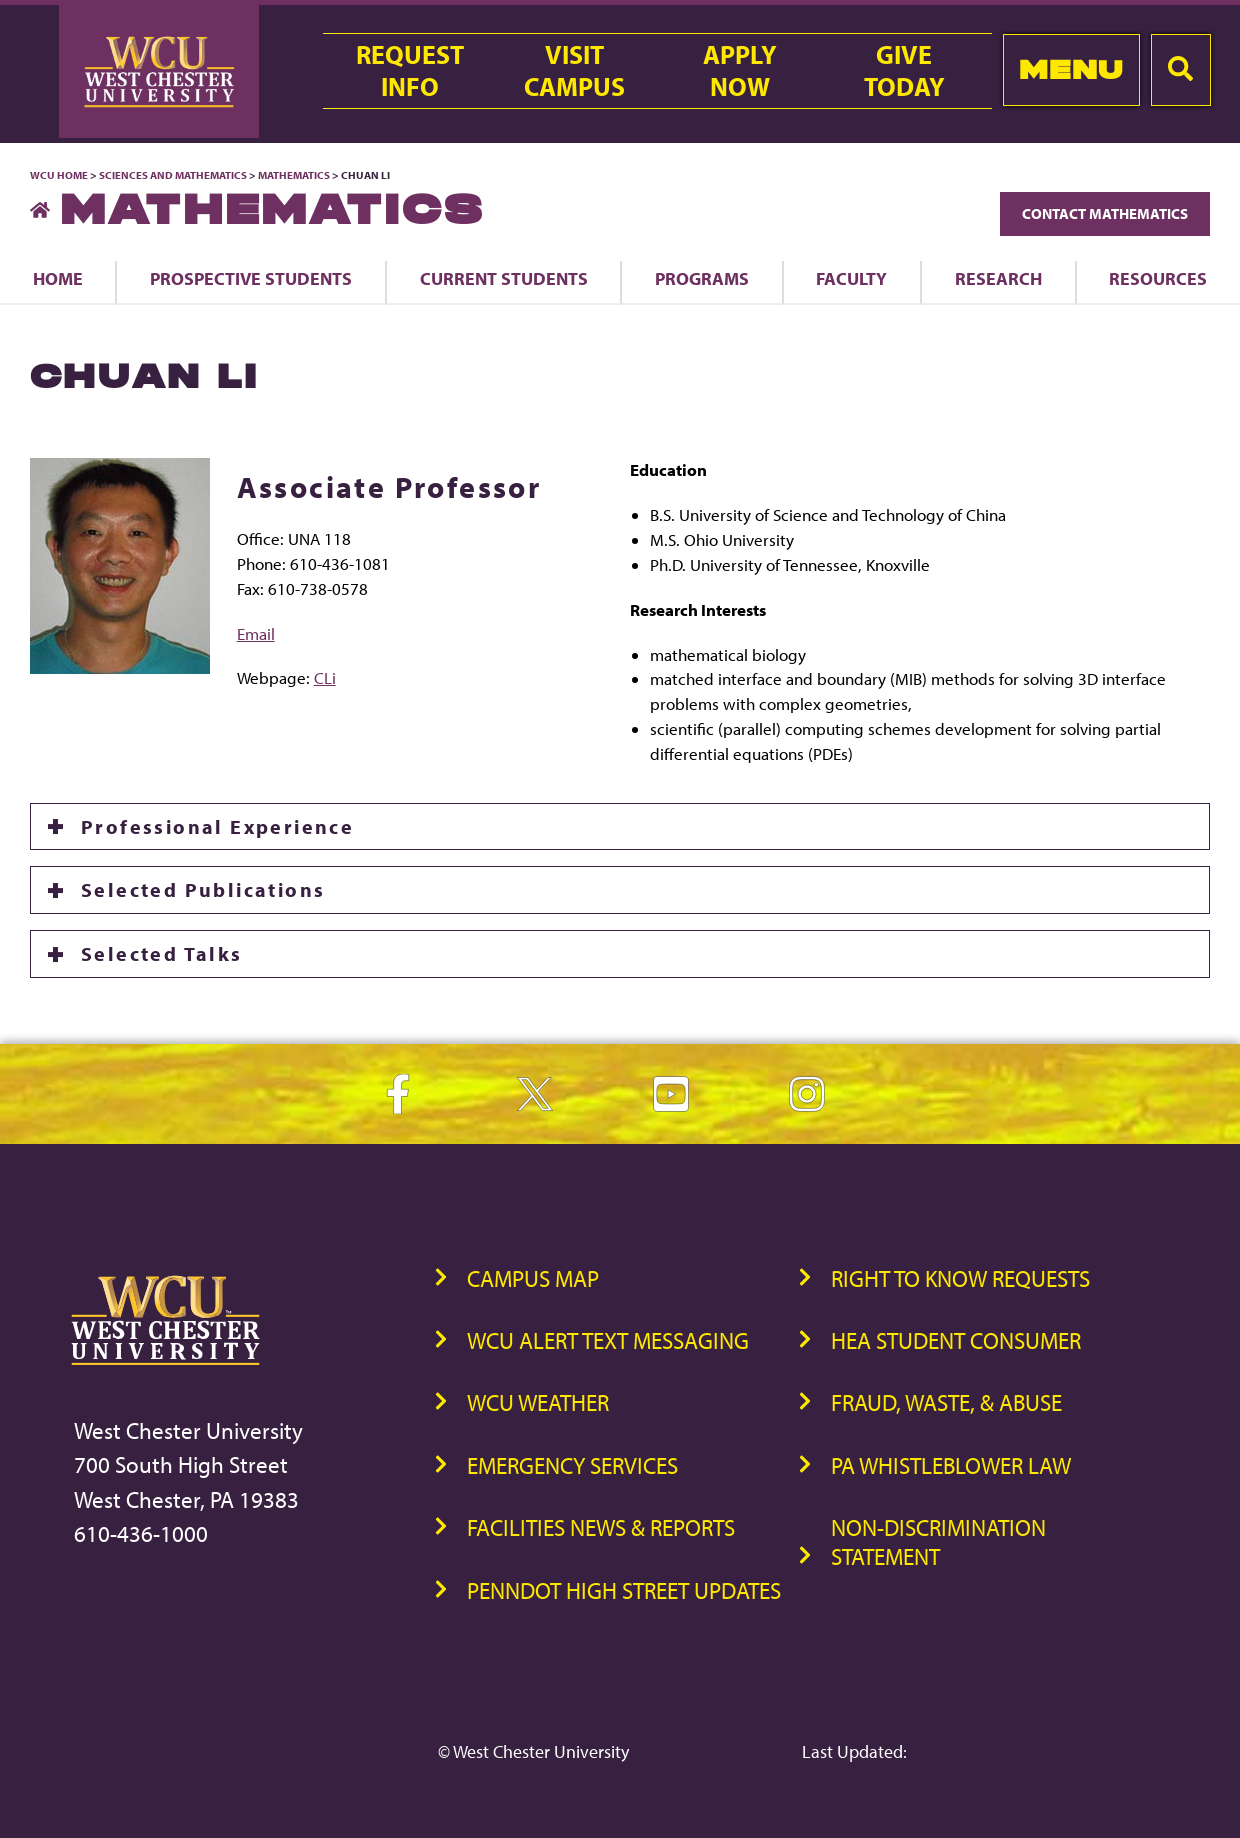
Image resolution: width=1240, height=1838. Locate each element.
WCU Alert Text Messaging (608, 1340)
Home (58, 278)
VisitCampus (574, 71)
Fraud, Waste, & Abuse (946, 1402)
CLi (325, 677)
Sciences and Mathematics (173, 175)
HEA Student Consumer (956, 1340)
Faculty (851, 278)
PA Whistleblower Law (951, 1465)
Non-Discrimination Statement (938, 1542)
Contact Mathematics (1105, 213)
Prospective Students (251, 278)
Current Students (504, 278)
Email (256, 633)
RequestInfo (410, 71)
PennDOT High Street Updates (624, 1590)
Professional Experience (217, 826)
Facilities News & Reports (601, 1527)
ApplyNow (740, 71)
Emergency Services (572, 1465)
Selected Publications (203, 889)
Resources (1158, 278)
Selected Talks (162, 953)
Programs (702, 278)
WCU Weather (538, 1402)
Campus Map (533, 1278)
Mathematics (294, 175)
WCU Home (59, 175)
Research (998, 278)
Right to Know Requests (960, 1278)
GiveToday (904, 71)
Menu (1071, 69)
